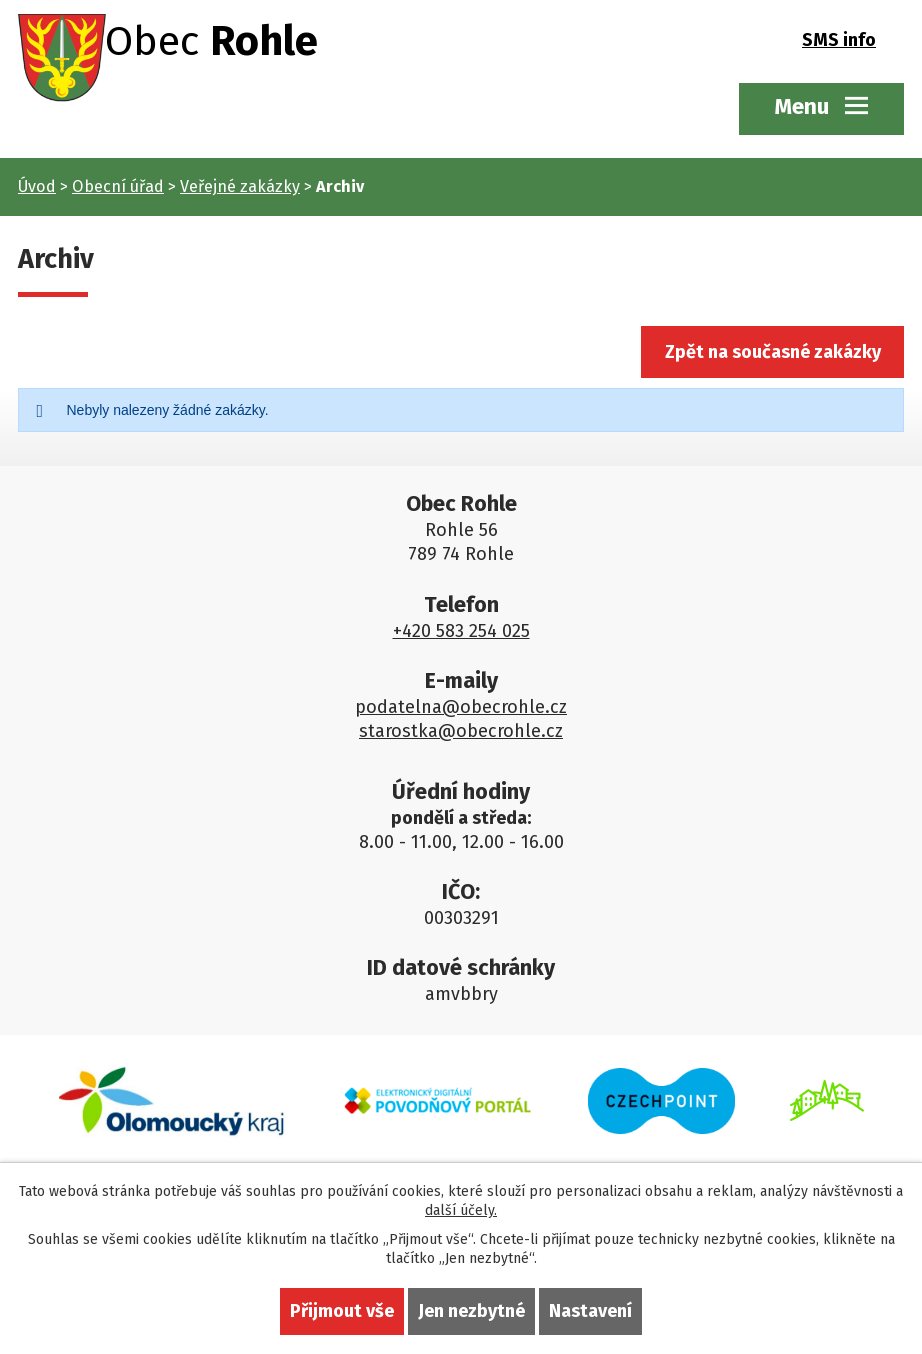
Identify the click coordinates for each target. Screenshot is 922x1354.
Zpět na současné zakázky (769, 353)
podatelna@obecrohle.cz (461, 709)
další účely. (461, 1210)
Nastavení (590, 1311)
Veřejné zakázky (240, 186)
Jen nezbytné (471, 1311)
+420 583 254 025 (461, 633)
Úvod (37, 186)
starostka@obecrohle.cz (461, 733)
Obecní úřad (118, 186)
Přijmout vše (342, 1311)
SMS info (839, 42)
